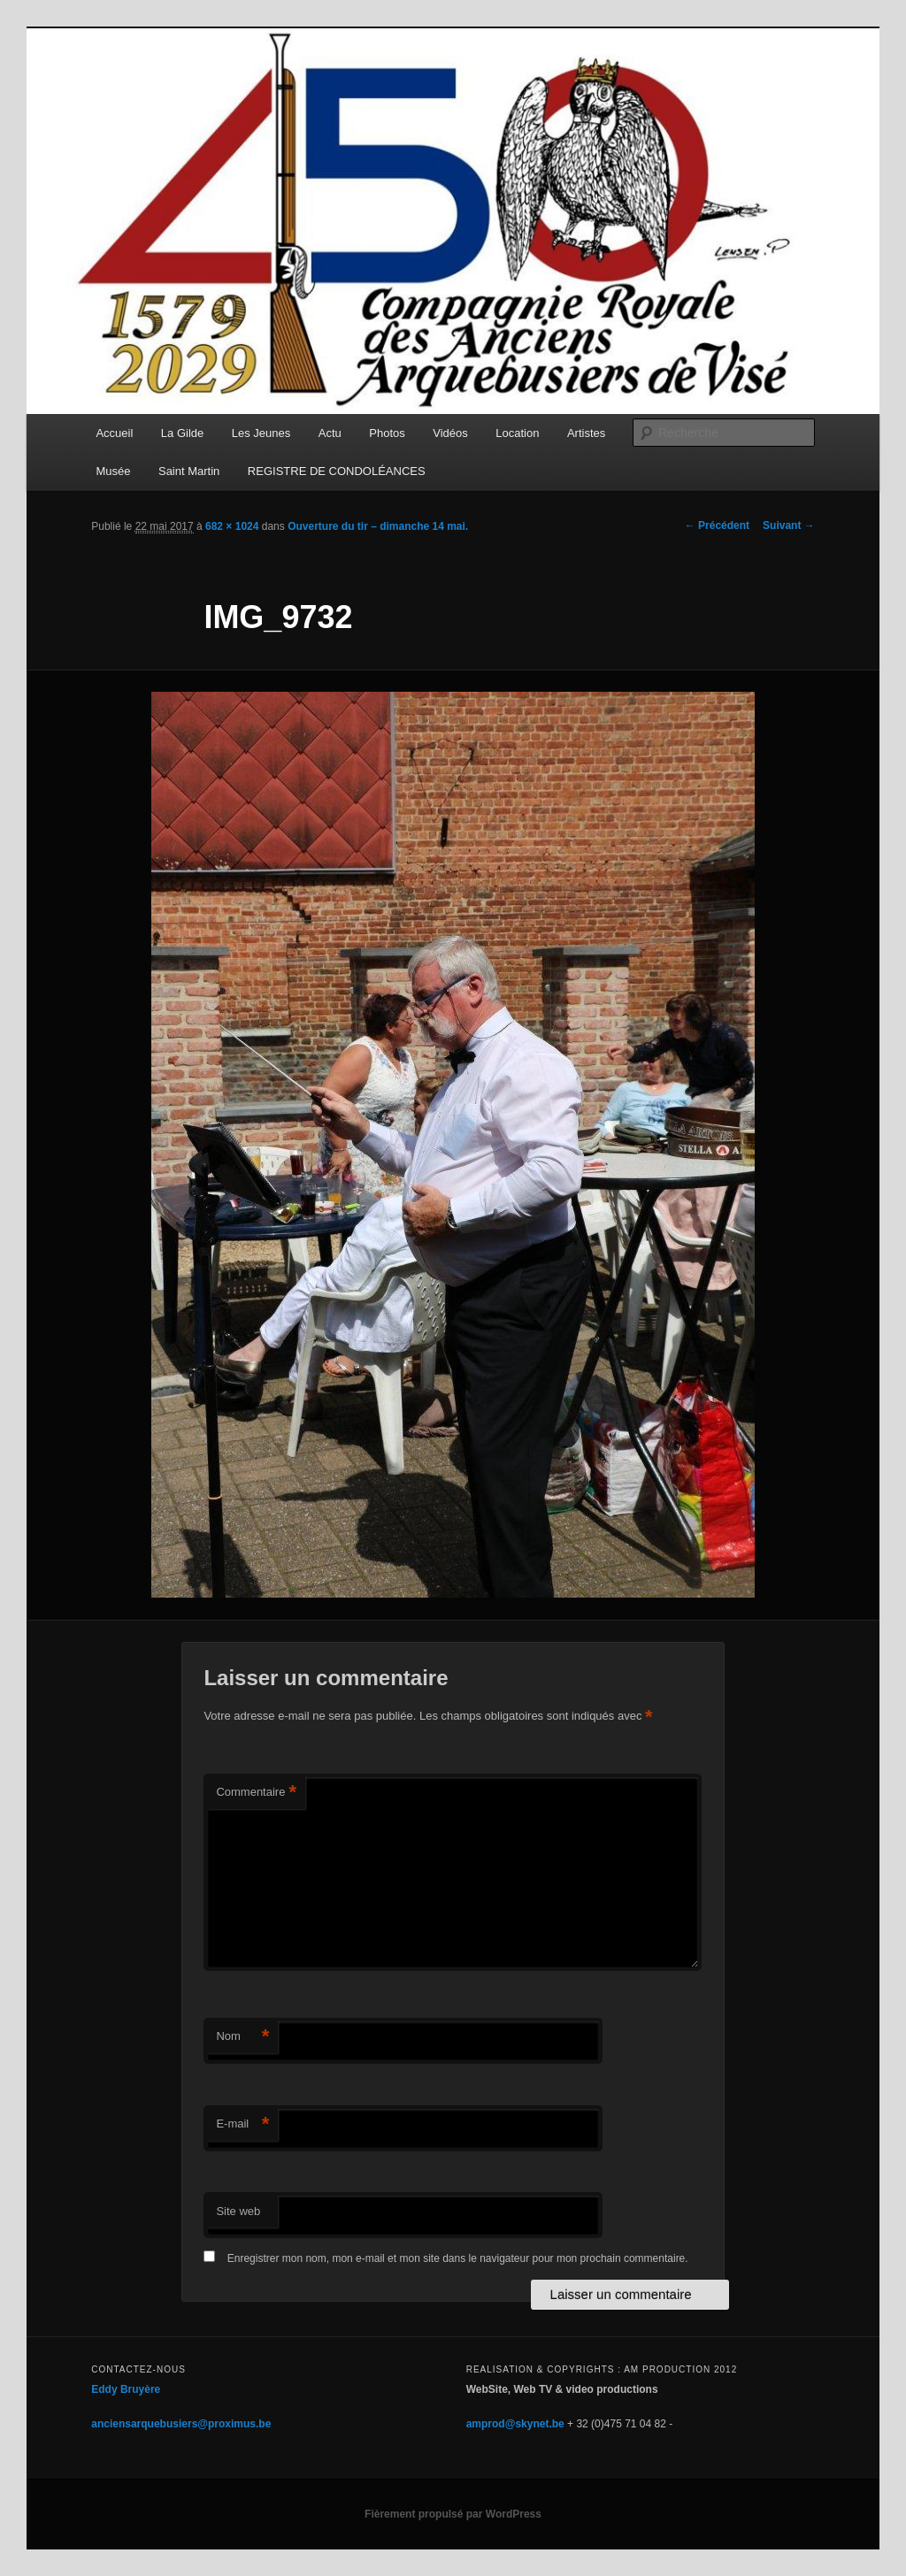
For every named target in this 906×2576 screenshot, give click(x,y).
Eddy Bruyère (125, 2389)
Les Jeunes (261, 433)
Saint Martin (188, 471)
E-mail (242, 2124)
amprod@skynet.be (515, 2424)
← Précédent (717, 525)
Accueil (114, 433)
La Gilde (182, 433)
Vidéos (450, 433)
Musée (113, 471)
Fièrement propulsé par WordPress (453, 2514)
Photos (386, 433)
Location (517, 433)
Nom (242, 2037)
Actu (330, 433)
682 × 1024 (231, 526)
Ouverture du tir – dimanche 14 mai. (378, 526)
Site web (238, 2211)
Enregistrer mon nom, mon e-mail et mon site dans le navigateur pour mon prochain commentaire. (457, 2258)
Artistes (586, 433)
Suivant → (789, 525)
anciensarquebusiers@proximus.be (181, 2424)
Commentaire (256, 1793)
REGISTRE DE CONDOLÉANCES (337, 471)
